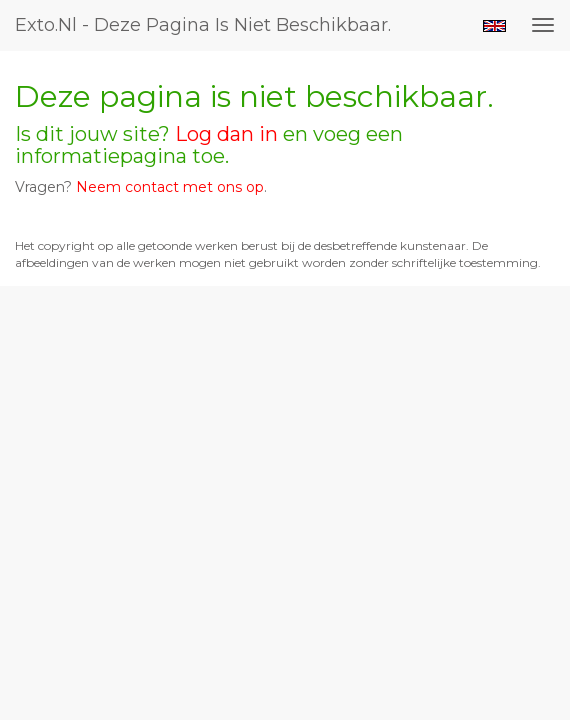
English (494, 26)
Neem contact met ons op (170, 187)
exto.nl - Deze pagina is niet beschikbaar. (203, 25)
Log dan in (226, 134)
